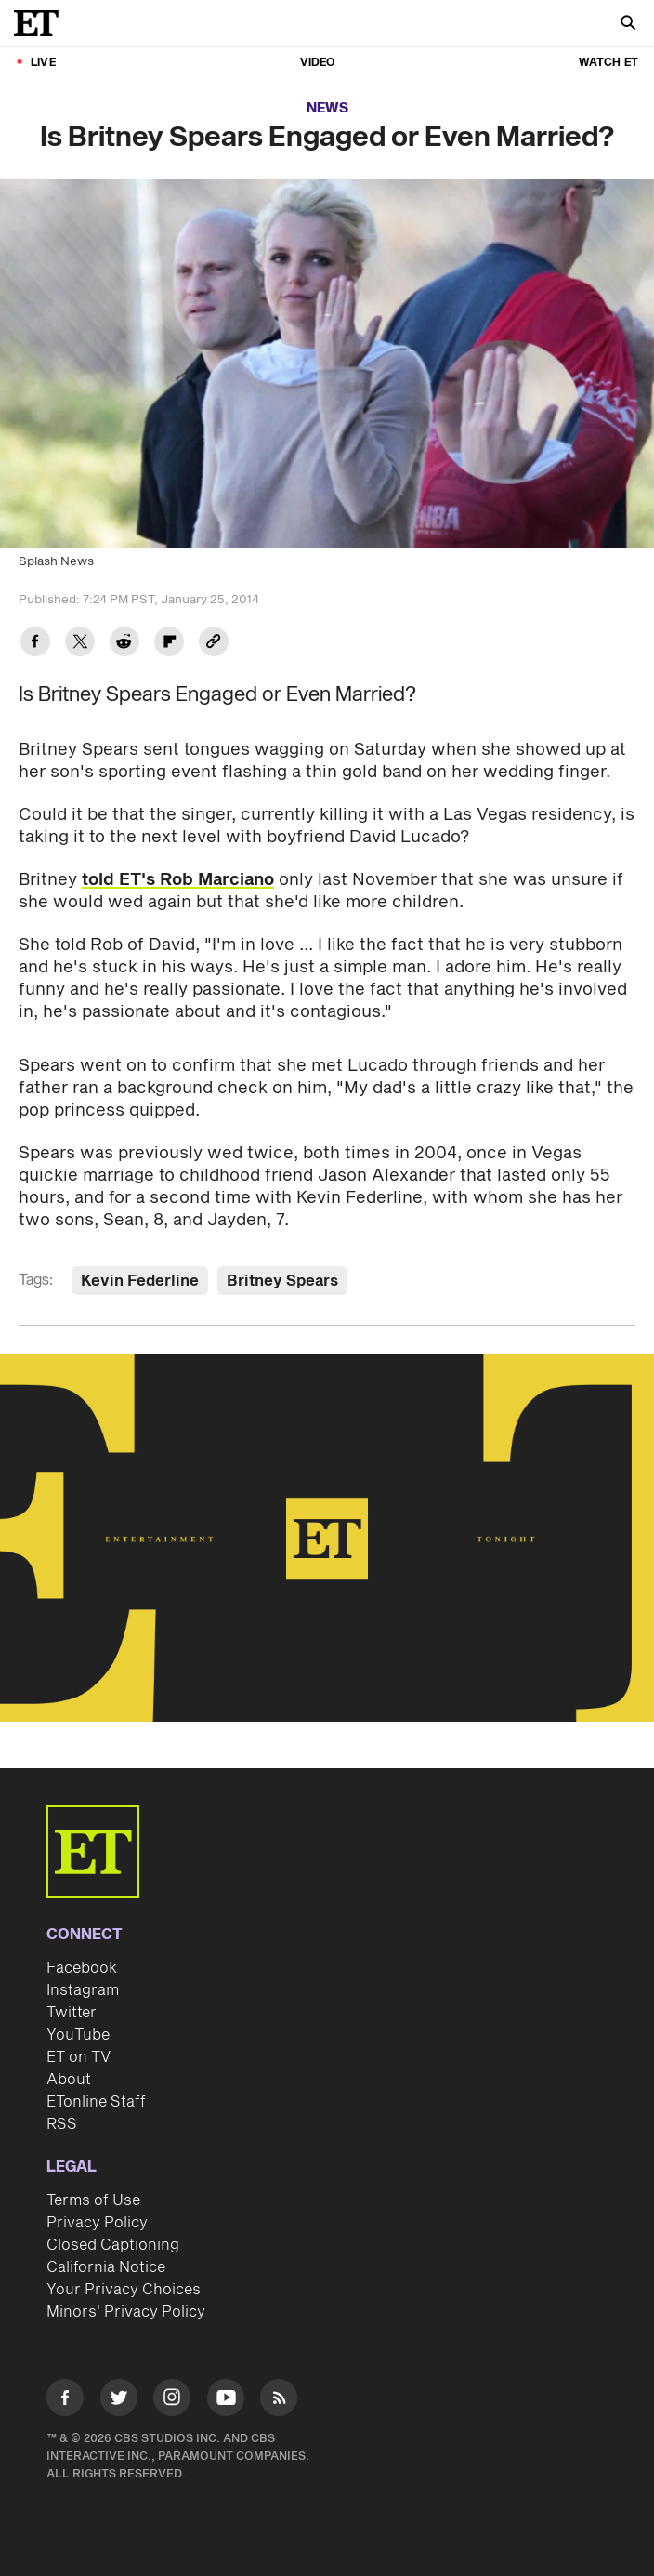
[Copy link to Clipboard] (213, 644)
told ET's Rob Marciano (178, 879)
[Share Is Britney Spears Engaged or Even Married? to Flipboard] (169, 644)
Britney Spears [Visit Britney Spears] (282, 1281)
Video (317, 63)
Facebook (81, 1968)
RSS (61, 2124)
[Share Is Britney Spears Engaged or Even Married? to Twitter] (80, 644)
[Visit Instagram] (171, 2401)
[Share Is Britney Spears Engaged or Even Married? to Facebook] (35, 644)
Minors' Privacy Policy (125, 2312)
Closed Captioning (112, 2245)
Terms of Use (93, 2200)
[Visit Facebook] (65, 2401)
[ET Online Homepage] (42, 23)
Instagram (82, 1990)
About (68, 2079)
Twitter (71, 2012)
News (327, 108)
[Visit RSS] (278, 2401)
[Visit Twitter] (118, 2401)
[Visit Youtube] (225, 2401)
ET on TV (78, 2057)
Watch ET (608, 63)
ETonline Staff (96, 2102)
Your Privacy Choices (123, 2290)
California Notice (105, 2267)
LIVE (43, 63)
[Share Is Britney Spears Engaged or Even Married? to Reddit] (124, 644)
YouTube (78, 2035)
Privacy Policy (97, 2223)
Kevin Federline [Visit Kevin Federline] (140, 1281)
